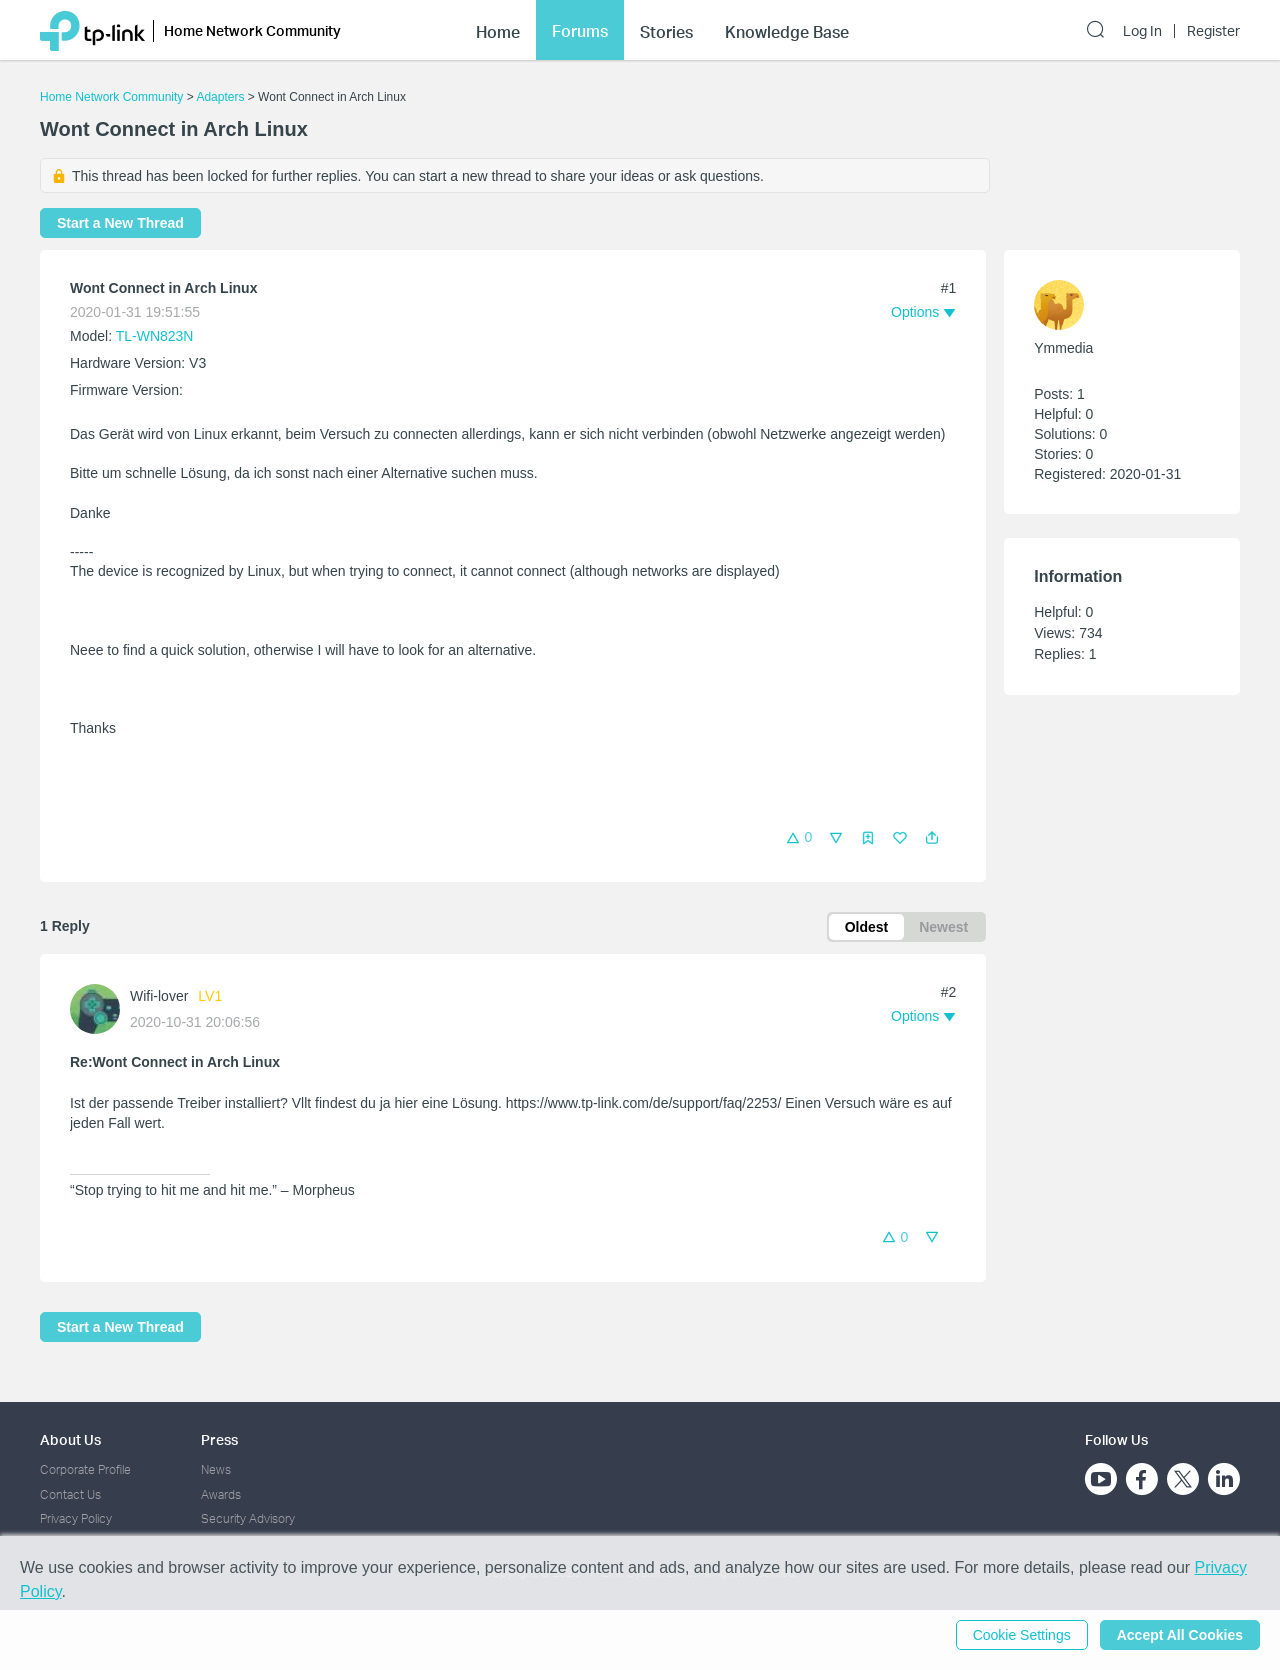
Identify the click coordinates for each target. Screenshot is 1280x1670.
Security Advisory (248, 1518)
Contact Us (70, 1494)
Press (219, 1439)
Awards (221, 1494)
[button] (932, 838)
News (216, 1469)
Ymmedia (1063, 348)
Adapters (220, 97)
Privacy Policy (76, 1518)
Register (1213, 31)
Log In (1142, 31)
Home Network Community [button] (252, 30)
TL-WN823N (155, 336)
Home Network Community (111, 97)
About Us (70, 1439)
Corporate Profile (85, 1469)
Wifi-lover (159, 996)
